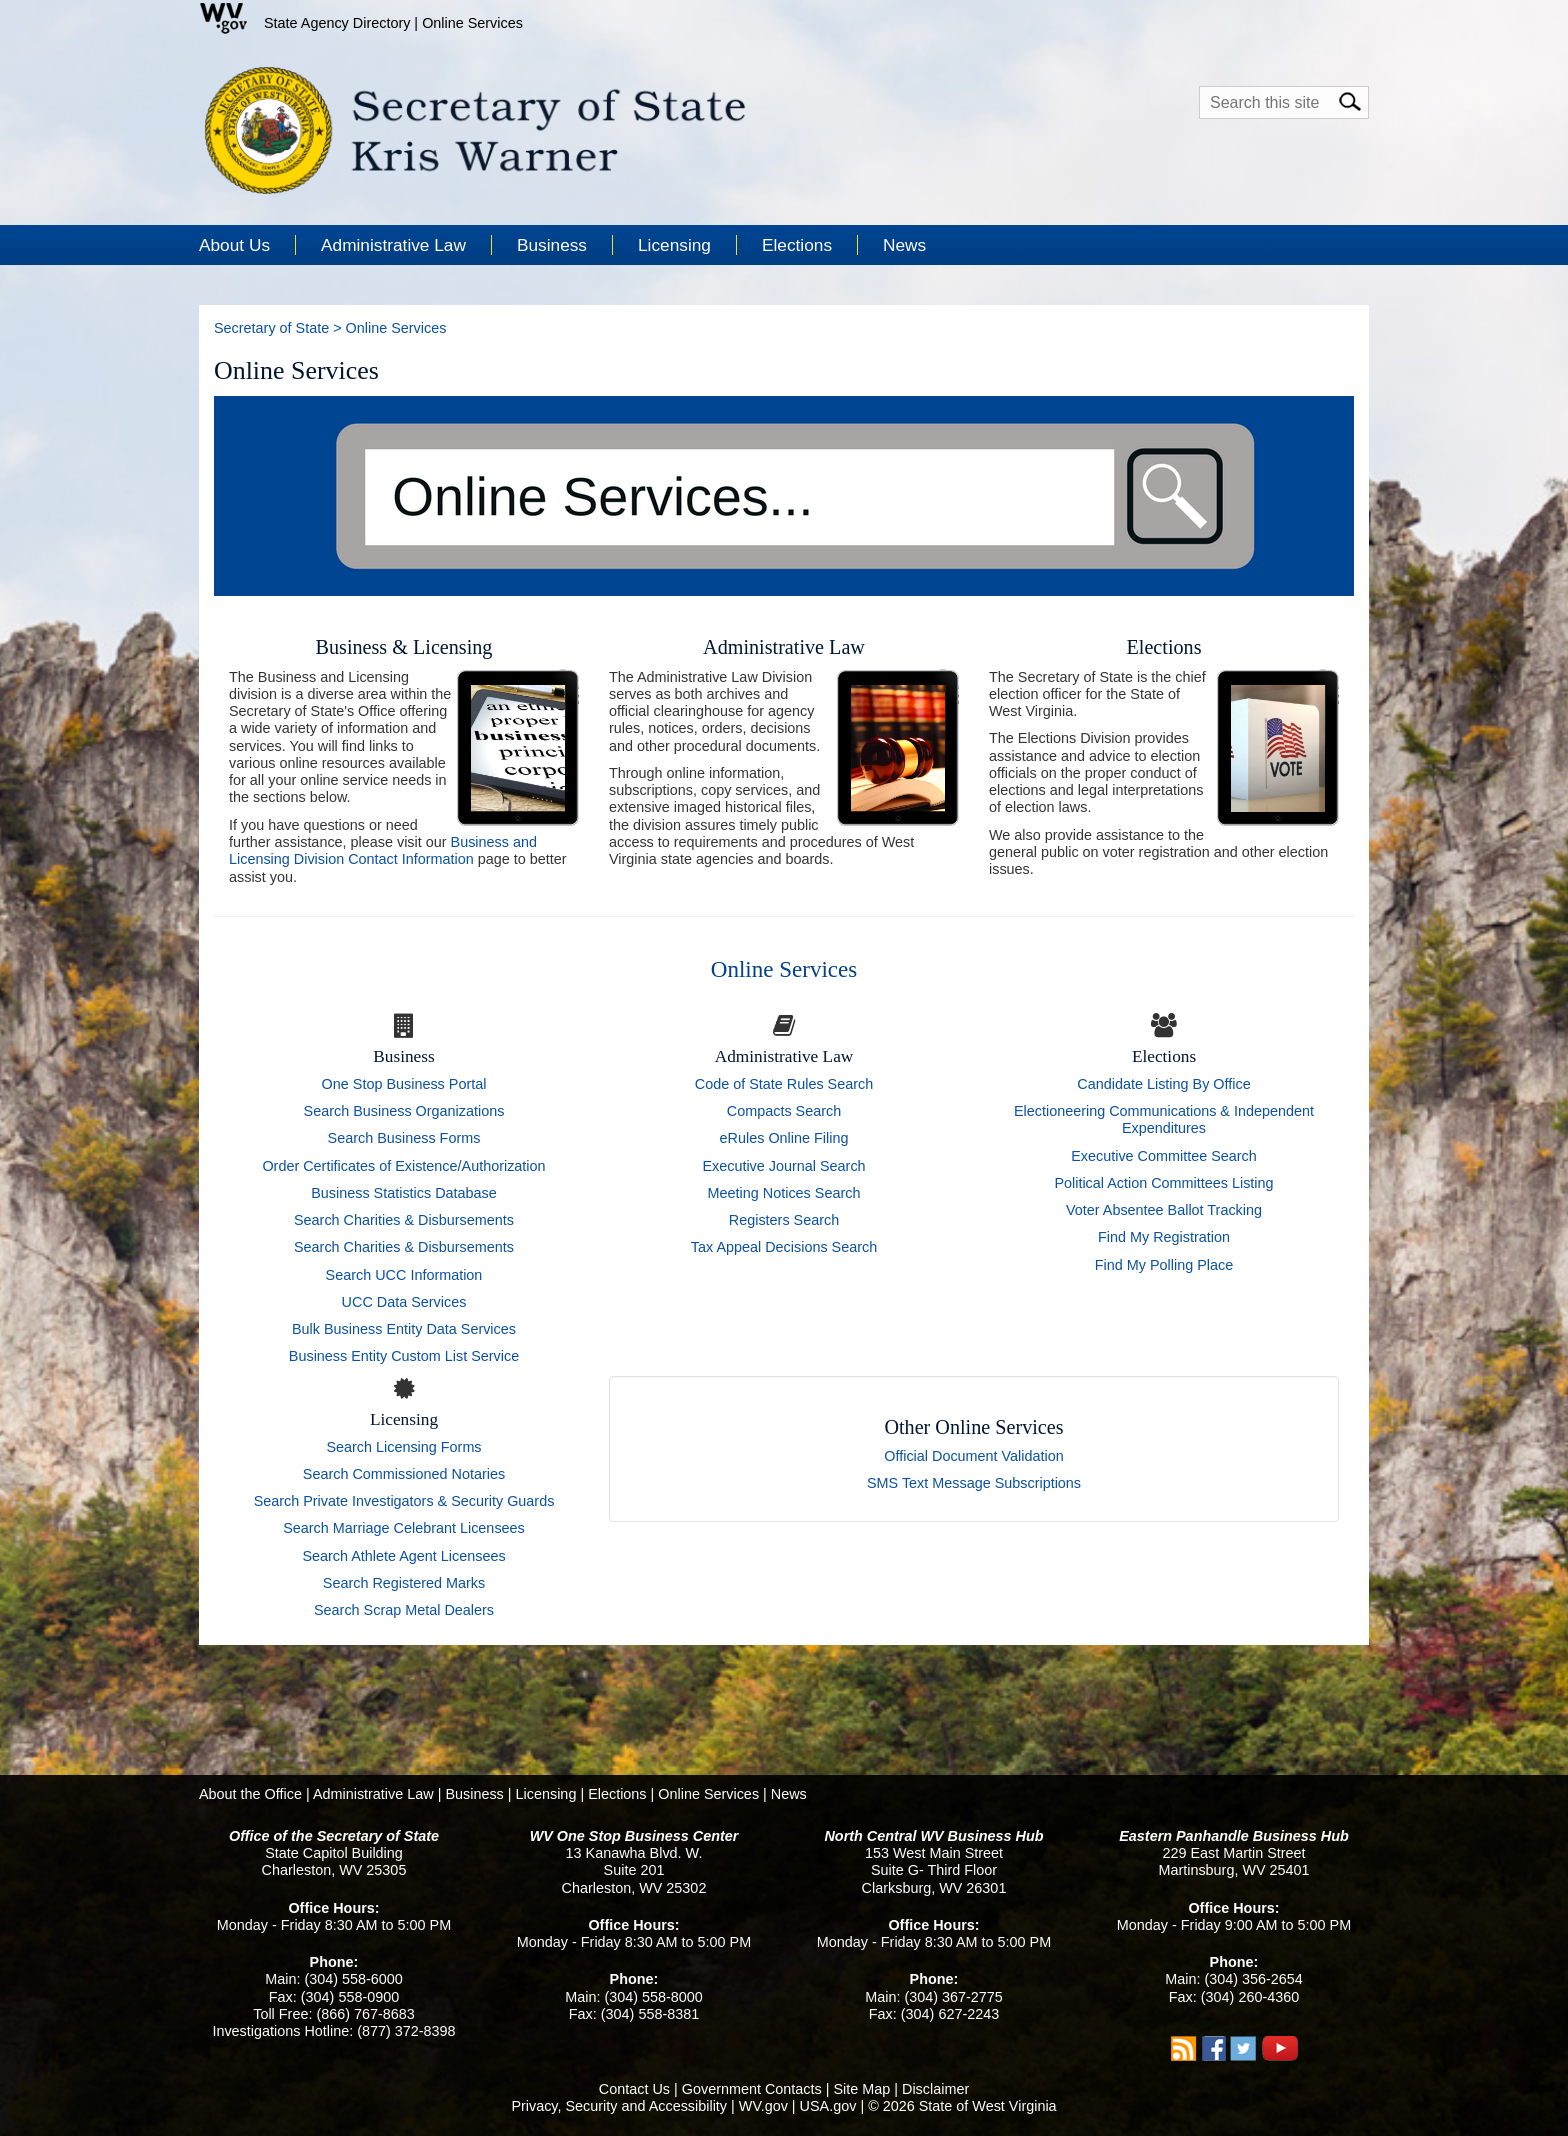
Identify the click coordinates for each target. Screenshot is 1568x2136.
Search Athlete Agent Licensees (403, 1556)
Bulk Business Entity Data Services (404, 1329)
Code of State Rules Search (784, 1084)
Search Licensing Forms (403, 1447)
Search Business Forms (404, 1138)
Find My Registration (1164, 1237)
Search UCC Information (404, 1275)
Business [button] (552, 245)
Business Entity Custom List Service (404, 1356)
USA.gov (828, 2106)
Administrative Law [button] (393, 245)
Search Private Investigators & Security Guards (404, 1501)
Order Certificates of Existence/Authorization (403, 1166)
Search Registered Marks (404, 1583)
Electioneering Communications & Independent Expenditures (1164, 1119)
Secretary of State (271, 328)
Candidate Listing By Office (1163, 1084)
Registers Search (784, 1220)
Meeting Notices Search (784, 1193)
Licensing (546, 1794)
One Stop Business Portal (404, 1084)
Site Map (861, 2089)
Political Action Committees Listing (1163, 1183)
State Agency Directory (337, 23)
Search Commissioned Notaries (404, 1474)
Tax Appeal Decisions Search (784, 1247)
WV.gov (763, 2106)
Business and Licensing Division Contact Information (383, 850)
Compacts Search (784, 1111)
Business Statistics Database (404, 1193)
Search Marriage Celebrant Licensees (404, 1528)
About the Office (250, 1794)
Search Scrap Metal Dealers (404, 1610)
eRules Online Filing (784, 1138)
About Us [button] (234, 245)
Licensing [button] (674, 245)
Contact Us (634, 2089)
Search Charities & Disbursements (404, 1220)
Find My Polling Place (1164, 1265)
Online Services (472, 23)
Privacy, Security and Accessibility (619, 2106)
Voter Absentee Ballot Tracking (1164, 1210)
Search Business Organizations (404, 1111)
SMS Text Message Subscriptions (974, 1483)
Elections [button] (797, 245)
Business (474, 1794)
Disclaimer (935, 2089)
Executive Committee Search (1164, 1156)
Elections (617, 1794)
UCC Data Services (404, 1302)
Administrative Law (373, 1794)
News (904, 245)
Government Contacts (752, 2089)
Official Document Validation (973, 1456)
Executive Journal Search (783, 1166)
